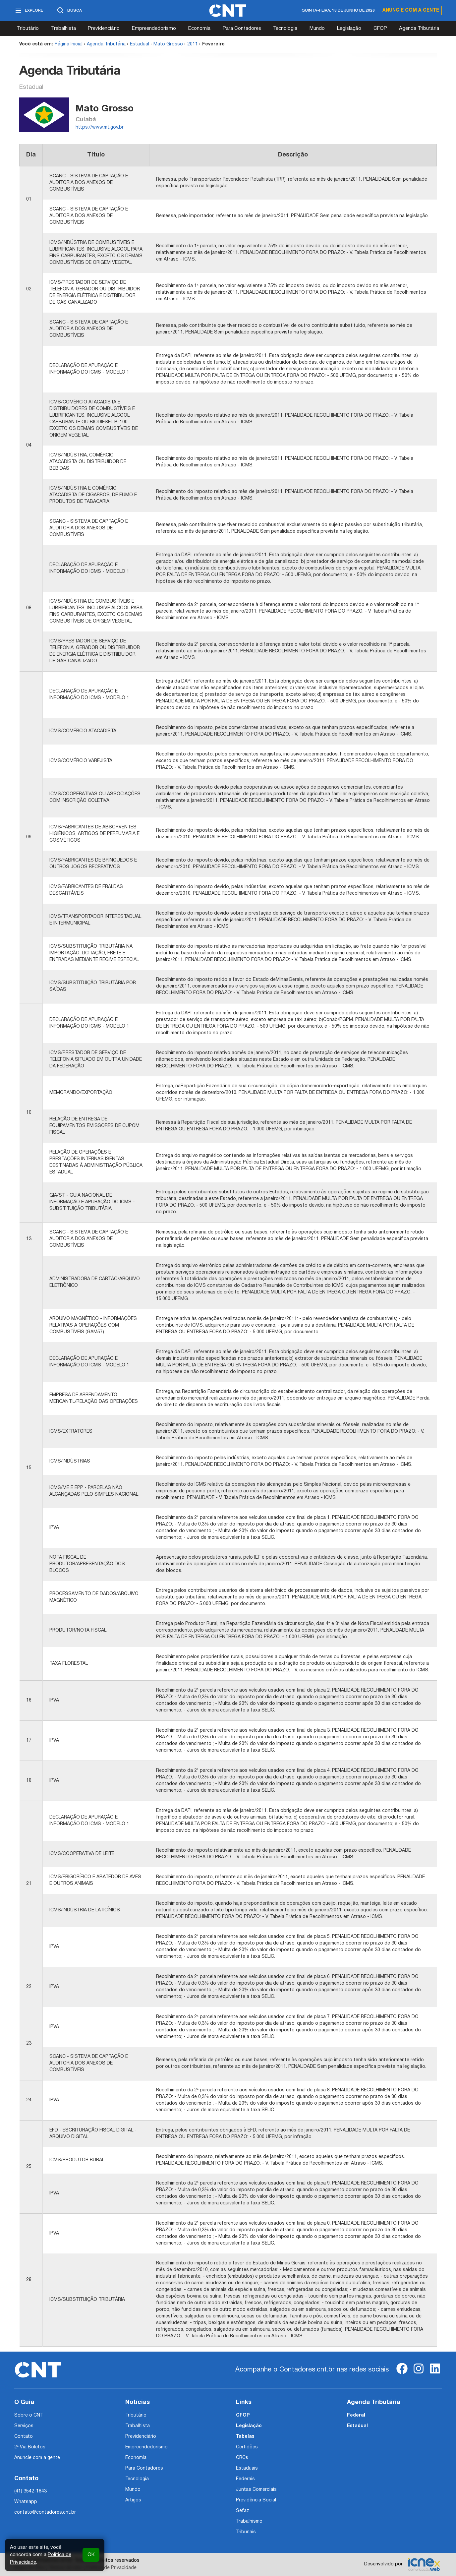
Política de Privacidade (111, 2568)
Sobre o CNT (28, 2415)
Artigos (133, 2500)
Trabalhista (63, 28)
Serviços (23, 2426)
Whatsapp (25, 2502)
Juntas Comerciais (256, 2489)
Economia (199, 28)
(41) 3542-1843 (30, 2491)
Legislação (349, 28)
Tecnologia (285, 28)
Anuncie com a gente (410, 10)
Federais (245, 2479)
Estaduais (247, 2468)
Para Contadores (242, 28)
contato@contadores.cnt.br (45, 2512)
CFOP (380, 28)
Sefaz (242, 2511)
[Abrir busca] (69, 11)
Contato (23, 2436)
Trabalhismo (249, 2521)
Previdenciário (104, 28)
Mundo (317, 28)
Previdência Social (256, 2500)
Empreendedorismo (154, 28)
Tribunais (246, 2532)
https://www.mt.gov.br (100, 127)
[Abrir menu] (32, 11)
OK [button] (90, 2554)
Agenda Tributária (419, 28)
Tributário (28, 28)
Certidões (247, 2447)
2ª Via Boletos (29, 2447)
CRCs (242, 2458)
